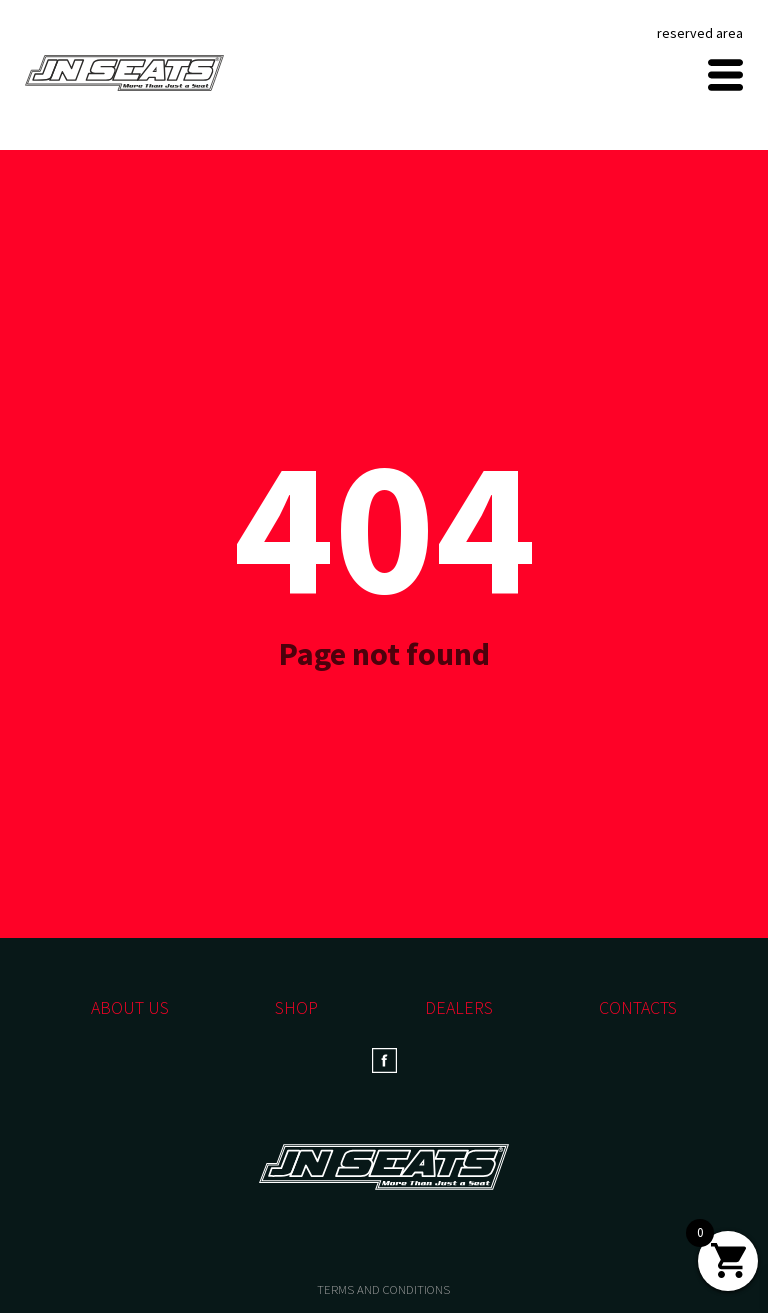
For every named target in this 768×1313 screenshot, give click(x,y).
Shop (296, 1007)
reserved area (700, 33)
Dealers (459, 1007)
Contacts (638, 1007)
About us (130, 1007)
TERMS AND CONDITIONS (383, 1289)
